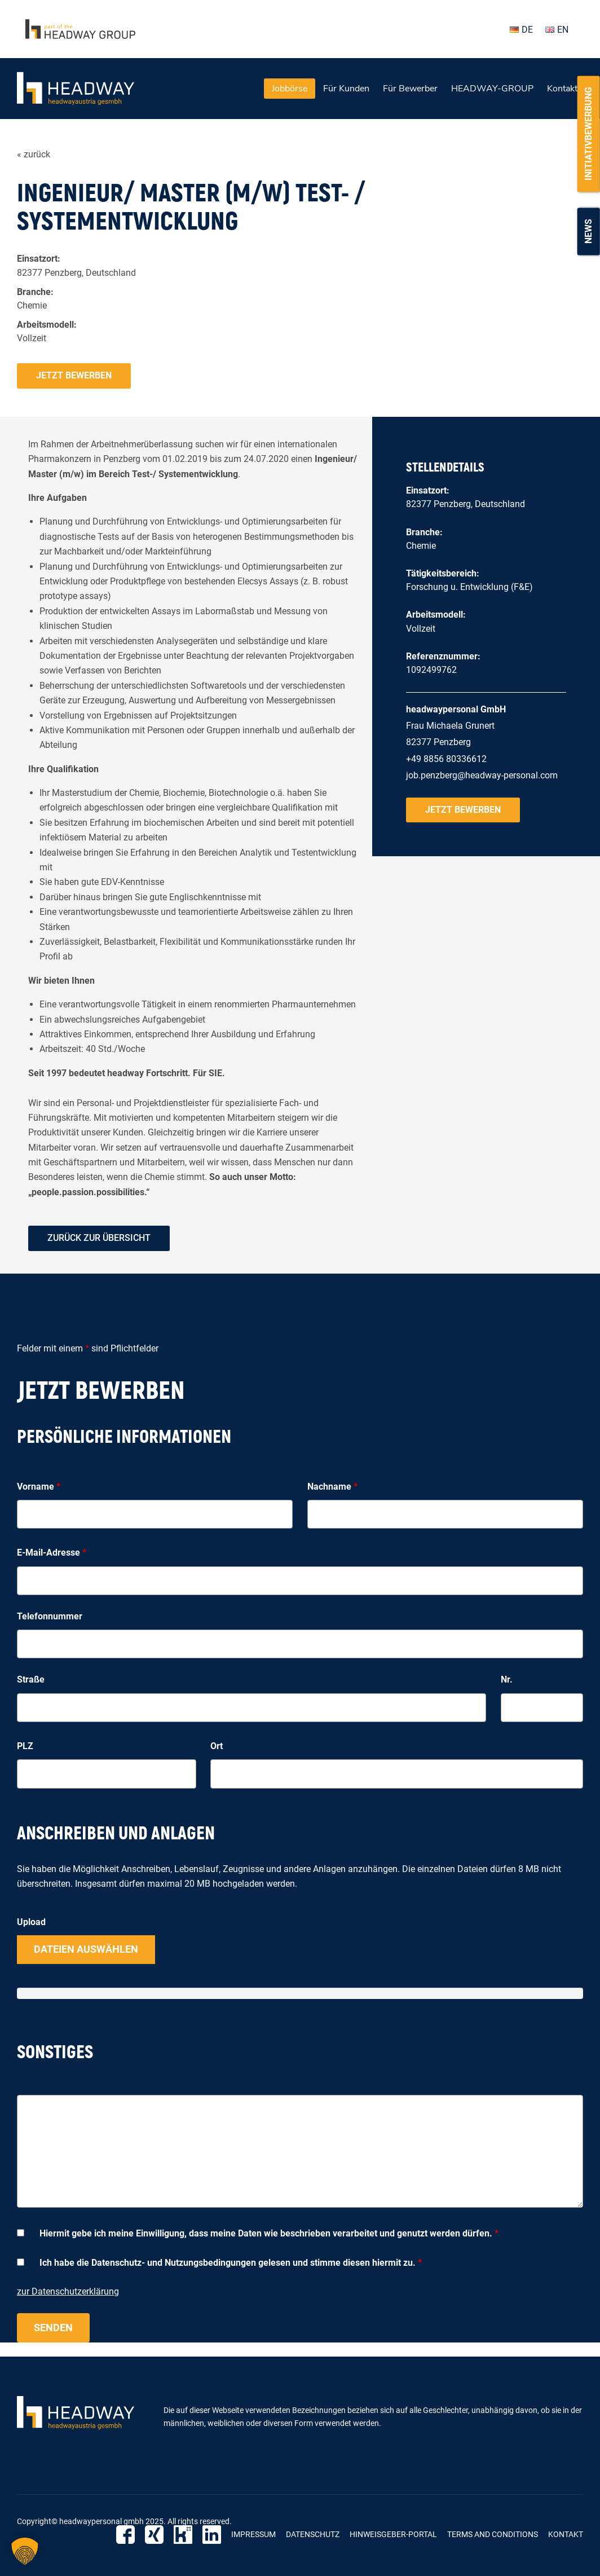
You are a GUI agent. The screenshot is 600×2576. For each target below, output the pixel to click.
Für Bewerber (410, 88)
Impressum (253, 2534)
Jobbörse (289, 88)
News (588, 231)
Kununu (183, 2534)
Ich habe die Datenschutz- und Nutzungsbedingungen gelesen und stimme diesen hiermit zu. (230, 2262)
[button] (25, 2551)
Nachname (332, 1486)
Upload (31, 1922)
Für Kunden (346, 88)
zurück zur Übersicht (99, 1237)
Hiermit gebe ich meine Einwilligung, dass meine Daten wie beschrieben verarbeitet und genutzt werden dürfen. (268, 2233)
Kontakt (562, 88)
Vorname (38, 1486)
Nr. (507, 1679)
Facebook (125, 2534)
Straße (31, 1679)
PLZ (25, 1746)
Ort (216, 1746)
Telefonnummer (49, 1616)
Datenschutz (312, 2534)
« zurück (33, 154)
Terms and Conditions (492, 2534)
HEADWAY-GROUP (492, 88)
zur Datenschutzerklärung (68, 2291)
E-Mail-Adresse (51, 1552)
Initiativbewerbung (588, 133)
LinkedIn (211, 2534)
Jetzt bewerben (74, 375)
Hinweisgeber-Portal (393, 2534)
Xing (154, 2534)
